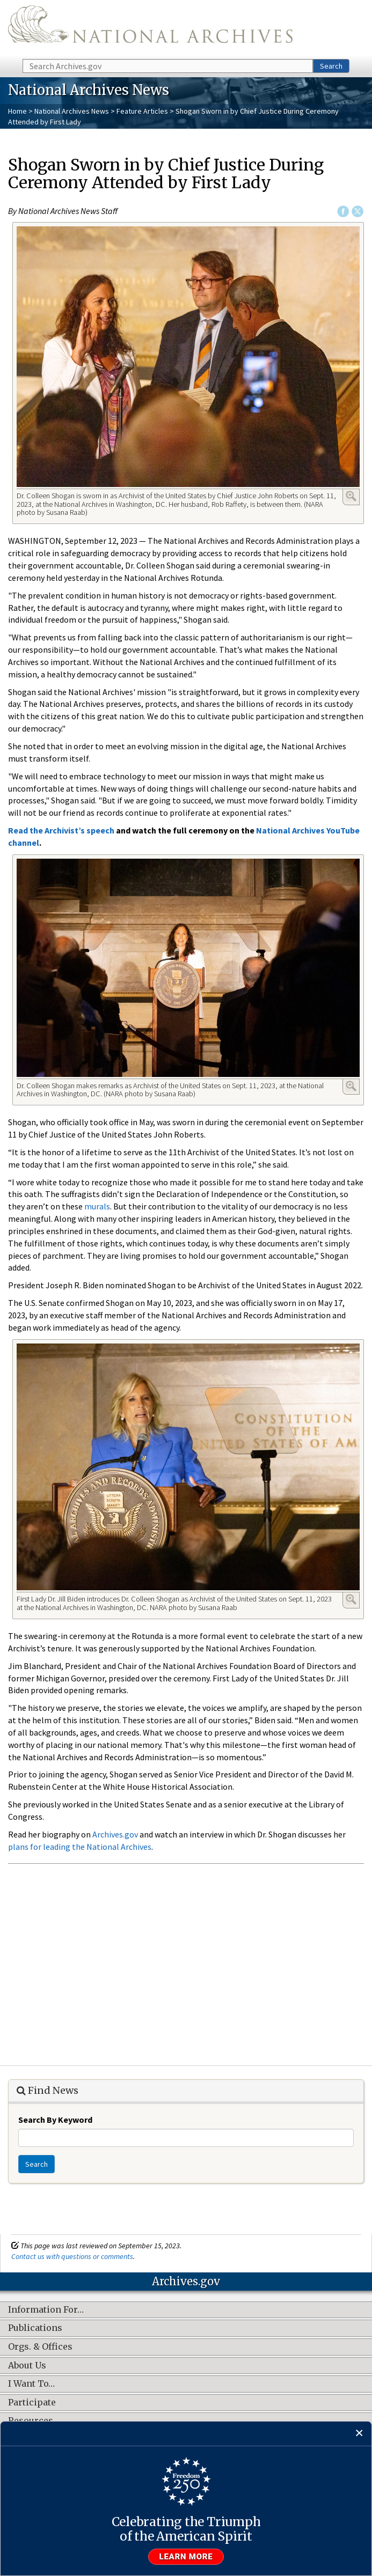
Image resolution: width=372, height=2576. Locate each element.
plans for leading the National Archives (79, 1846)
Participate (32, 2403)
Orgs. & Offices (40, 2347)
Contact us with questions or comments (72, 2256)
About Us (27, 2366)
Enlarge (351, 496)
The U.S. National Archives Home (150, 28)
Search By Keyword (55, 2119)
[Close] (359, 2433)
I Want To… (31, 2384)
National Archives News (71, 111)
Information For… (46, 2310)
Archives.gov (115, 1834)
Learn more (186, 2557)
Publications (35, 2328)
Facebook (343, 211)
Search (331, 66)
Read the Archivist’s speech (61, 830)
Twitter (357, 211)
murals (97, 1206)
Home (17, 111)
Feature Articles (142, 111)
